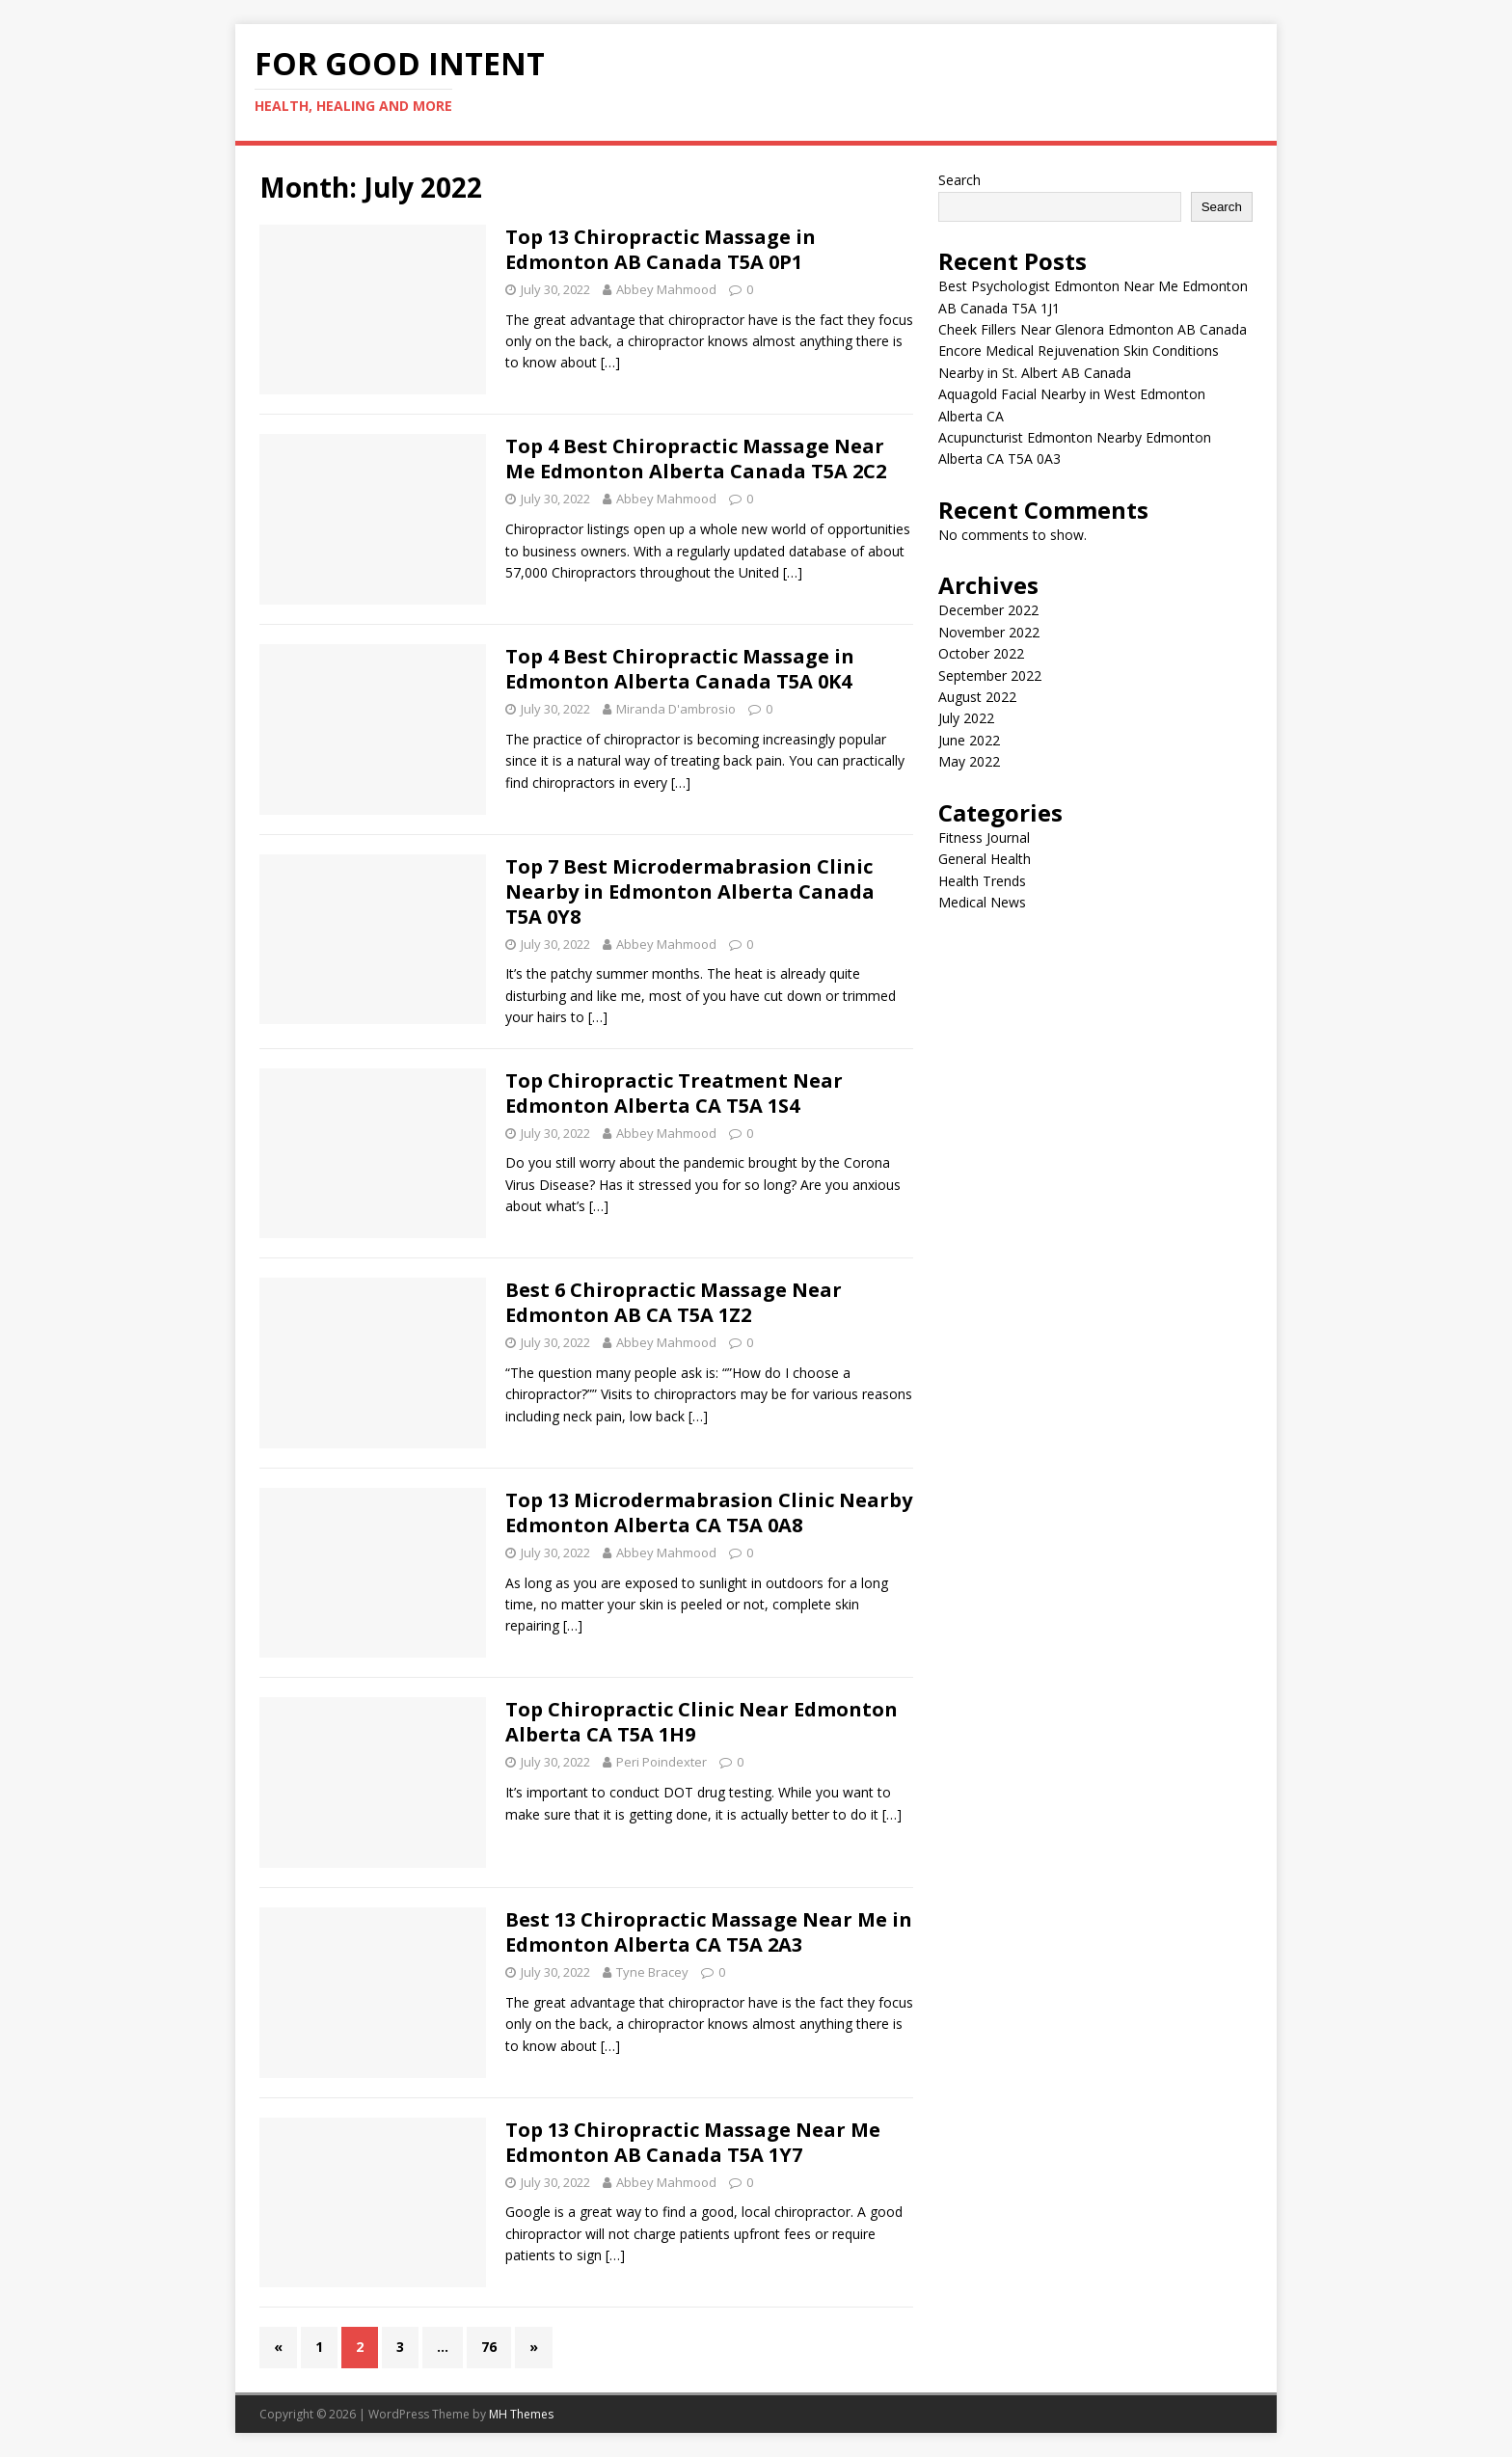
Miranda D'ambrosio (676, 708)
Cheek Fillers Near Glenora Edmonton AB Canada (1092, 329)
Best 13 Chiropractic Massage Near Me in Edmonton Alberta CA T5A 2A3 (708, 1932)
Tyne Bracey (652, 1972)
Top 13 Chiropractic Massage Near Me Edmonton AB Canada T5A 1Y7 (692, 2142)
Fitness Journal (984, 837)
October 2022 (981, 653)
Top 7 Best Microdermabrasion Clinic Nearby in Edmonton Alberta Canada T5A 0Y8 (690, 891)
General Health (984, 859)
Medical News (982, 902)
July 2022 (966, 718)
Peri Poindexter (661, 1761)
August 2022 (977, 697)
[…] (610, 362)
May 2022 (969, 761)
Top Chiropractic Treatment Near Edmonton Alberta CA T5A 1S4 (674, 1093)
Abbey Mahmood (666, 289)
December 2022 (988, 610)
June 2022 (969, 740)
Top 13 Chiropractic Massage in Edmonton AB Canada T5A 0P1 (660, 249)
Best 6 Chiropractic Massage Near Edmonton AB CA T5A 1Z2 (673, 1302)
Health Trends (982, 881)
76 (489, 2346)
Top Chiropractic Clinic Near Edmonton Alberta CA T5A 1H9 (701, 1721)
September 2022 (989, 675)
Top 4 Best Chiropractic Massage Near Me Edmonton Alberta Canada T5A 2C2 (695, 458)
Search (959, 180)
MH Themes (521, 2414)
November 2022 (989, 632)
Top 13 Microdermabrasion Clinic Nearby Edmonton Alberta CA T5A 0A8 (708, 1512)
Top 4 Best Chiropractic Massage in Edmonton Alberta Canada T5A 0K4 (679, 668)
